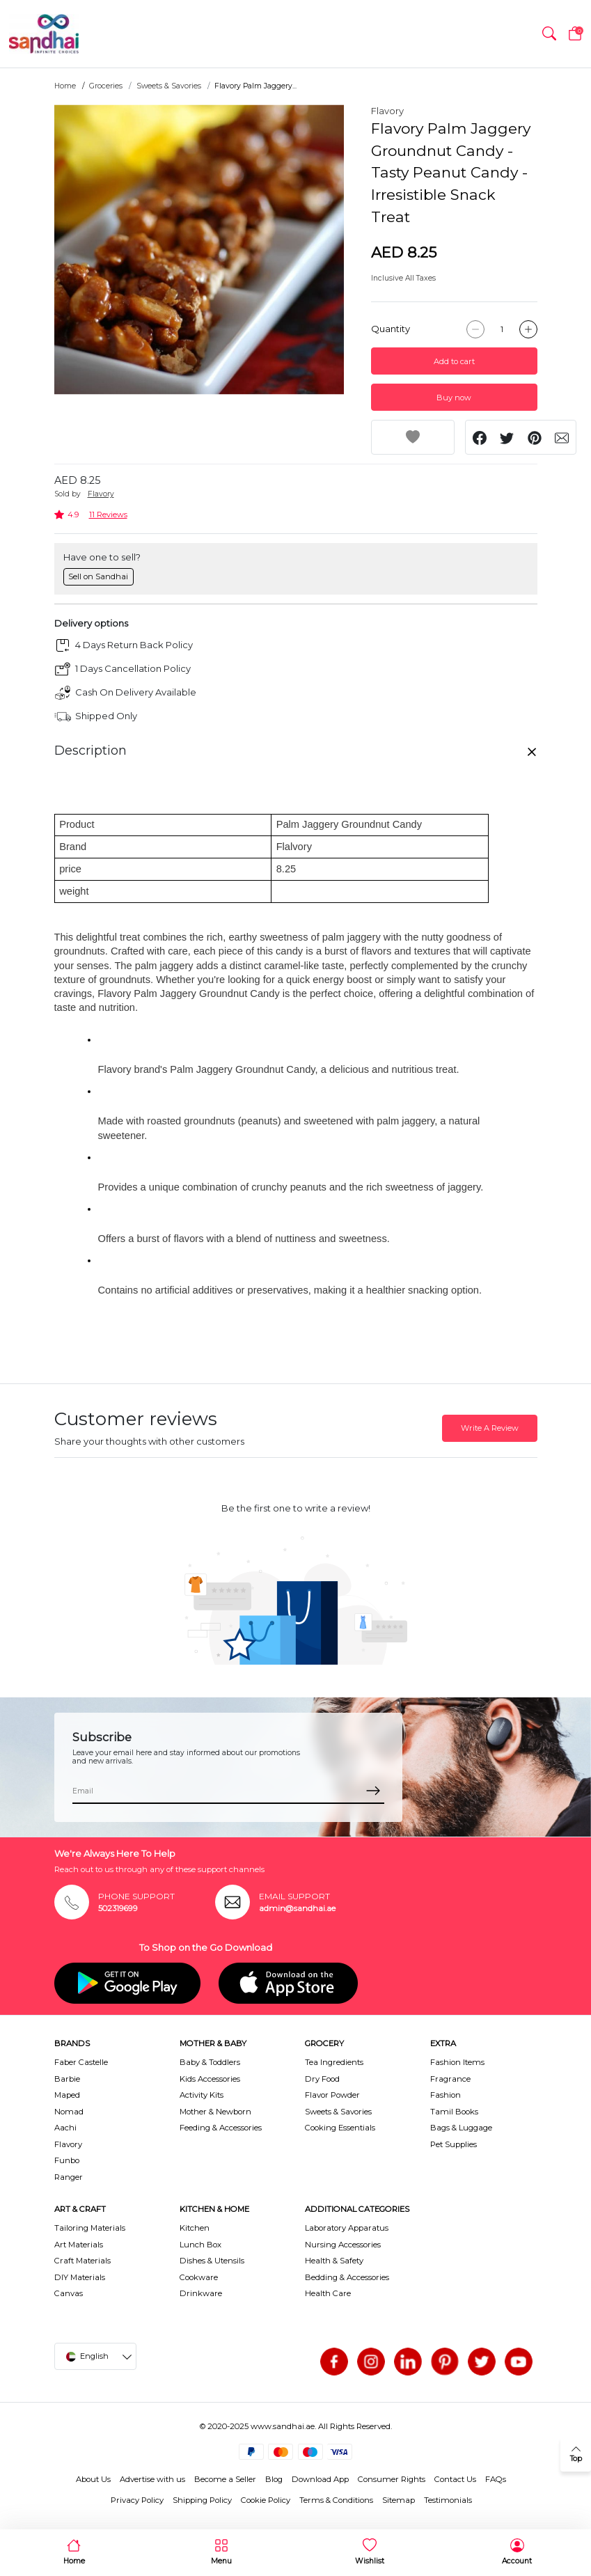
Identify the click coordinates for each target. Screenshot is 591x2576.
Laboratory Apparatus (346, 2228)
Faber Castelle (81, 2062)
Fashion (445, 2095)
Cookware (199, 2277)
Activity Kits (201, 2095)
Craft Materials (82, 2260)
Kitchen (195, 2228)
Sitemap (398, 2500)
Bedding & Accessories (347, 2277)
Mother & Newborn (215, 2111)
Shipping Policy (202, 2500)
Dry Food (322, 2079)
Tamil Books (454, 2111)
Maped (67, 2095)
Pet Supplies (453, 2144)
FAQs (495, 2479)
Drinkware (201, 2293)
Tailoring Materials (89, 2228)
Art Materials (78, 2244)
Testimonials (448, 2500)
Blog (274, 2479)
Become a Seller (225, 2479)
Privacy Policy (137, 2500)
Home (65, 86)
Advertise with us (152, 2479)
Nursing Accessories (343, 2244)
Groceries (106, 86)
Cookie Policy (265, 2500)
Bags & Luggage (461, 2128)
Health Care (328, 2293)
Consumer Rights (391, 2479)
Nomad (69, 2111)
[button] (549, 34)
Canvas (68, 2293)
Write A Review (490, 1428)
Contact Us (455, 2479)
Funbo (66, 2160)
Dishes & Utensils (212, 2260)
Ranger (68, 2177)
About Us (93, 2479)
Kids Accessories (210, 2079)
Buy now (453, 397)
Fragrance (450, 2079)
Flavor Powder (332, 2095)
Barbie (67, 2079)
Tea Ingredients (334, 2062)
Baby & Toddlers (210, 2062)
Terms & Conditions (336, 2500)
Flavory (387, 110)
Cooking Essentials (340, 2128)
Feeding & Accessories (221, 2128)
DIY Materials (79, 2277)
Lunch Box (200, 2244)
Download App (320, 2479)
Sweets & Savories (168, 86)
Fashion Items (457, 2062)
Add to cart (454, 361)
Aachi (65, 2128)
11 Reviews (108, 514)
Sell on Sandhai (98, 576)
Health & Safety (334, 2260)
